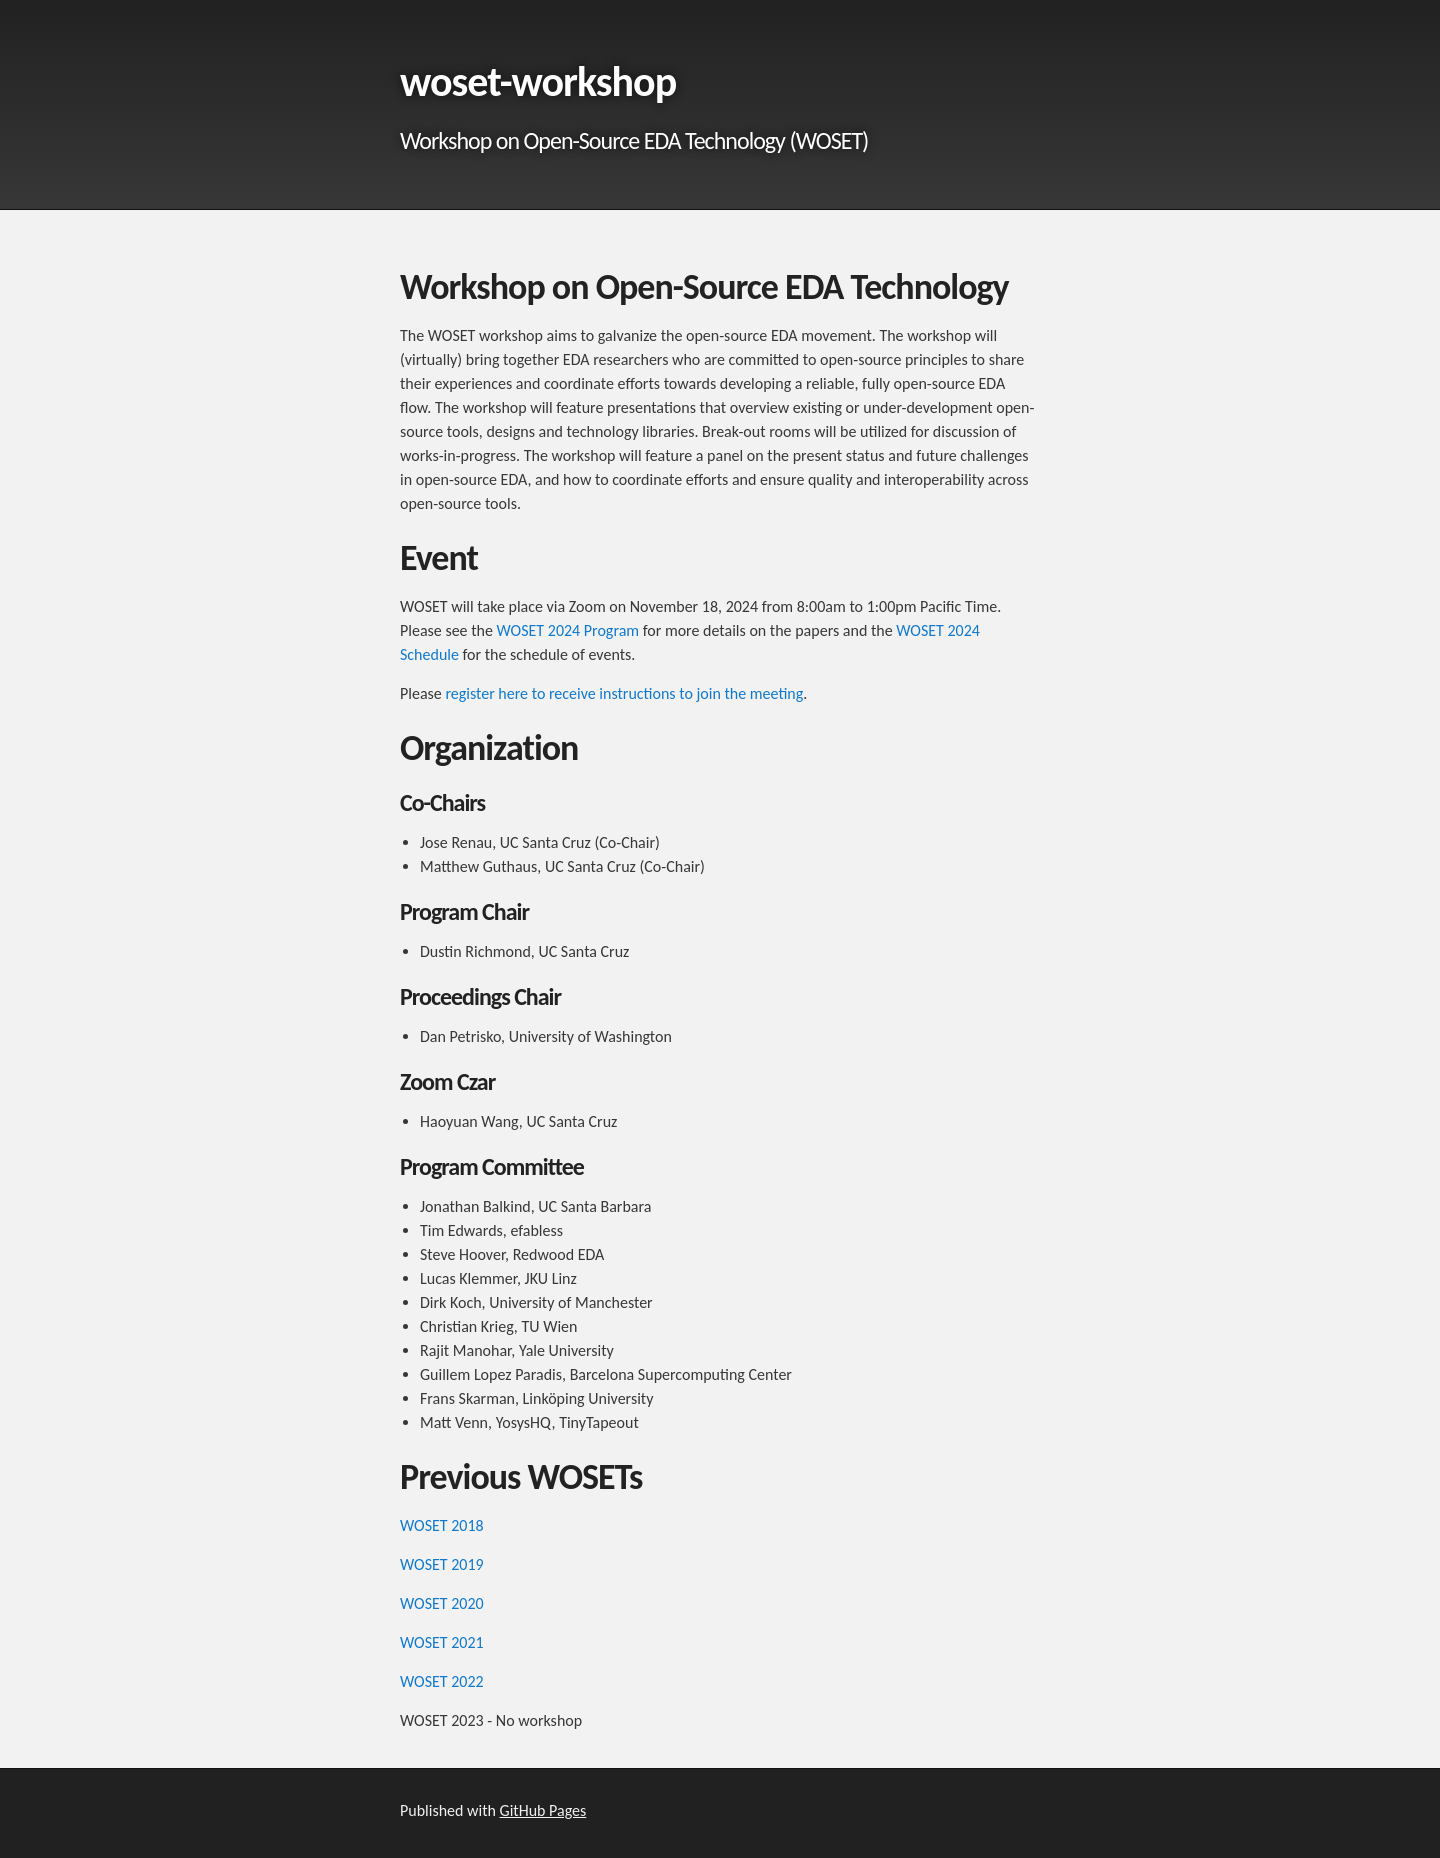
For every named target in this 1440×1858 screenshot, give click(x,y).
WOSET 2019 (442, 1564)
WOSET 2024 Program (568, 630)
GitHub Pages (543, 1810)
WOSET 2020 (442, 1603)
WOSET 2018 (442, 1525)
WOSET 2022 (442, 1681)
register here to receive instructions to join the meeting (624, 693)
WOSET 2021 (442, 1642)
